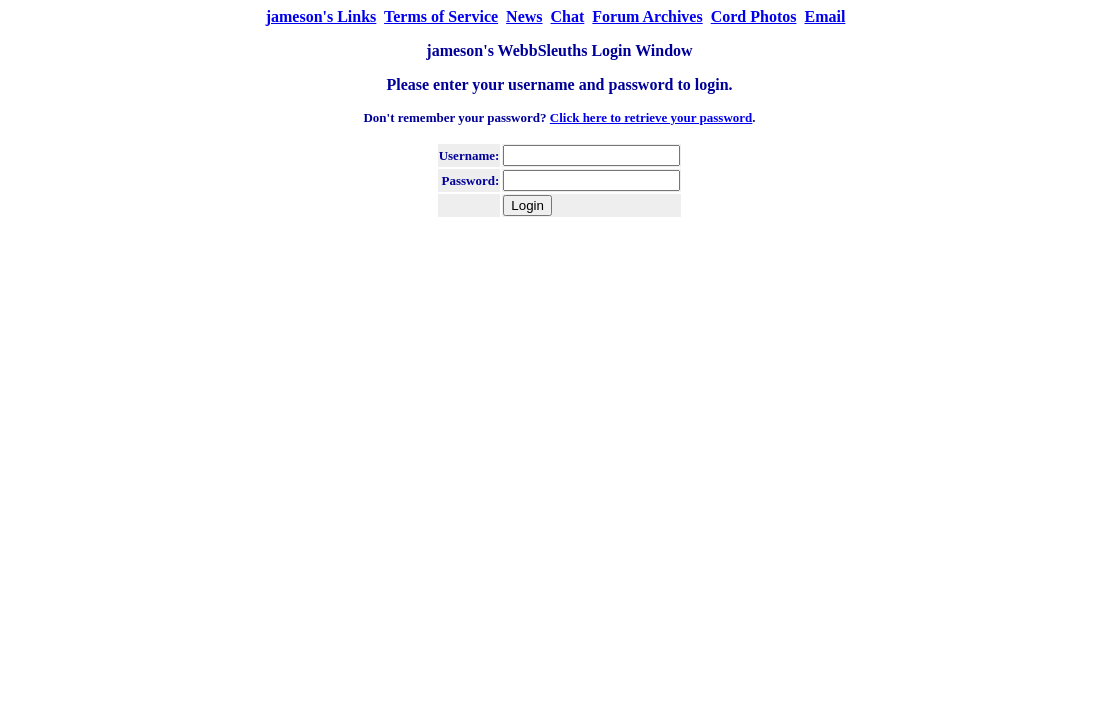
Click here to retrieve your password (651, 117)
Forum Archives (647, 16)
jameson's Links (321, 16)
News (524, 16)
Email (824, 16)
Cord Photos (754, 16)
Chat (568, 16)
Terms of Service (441, 16)
